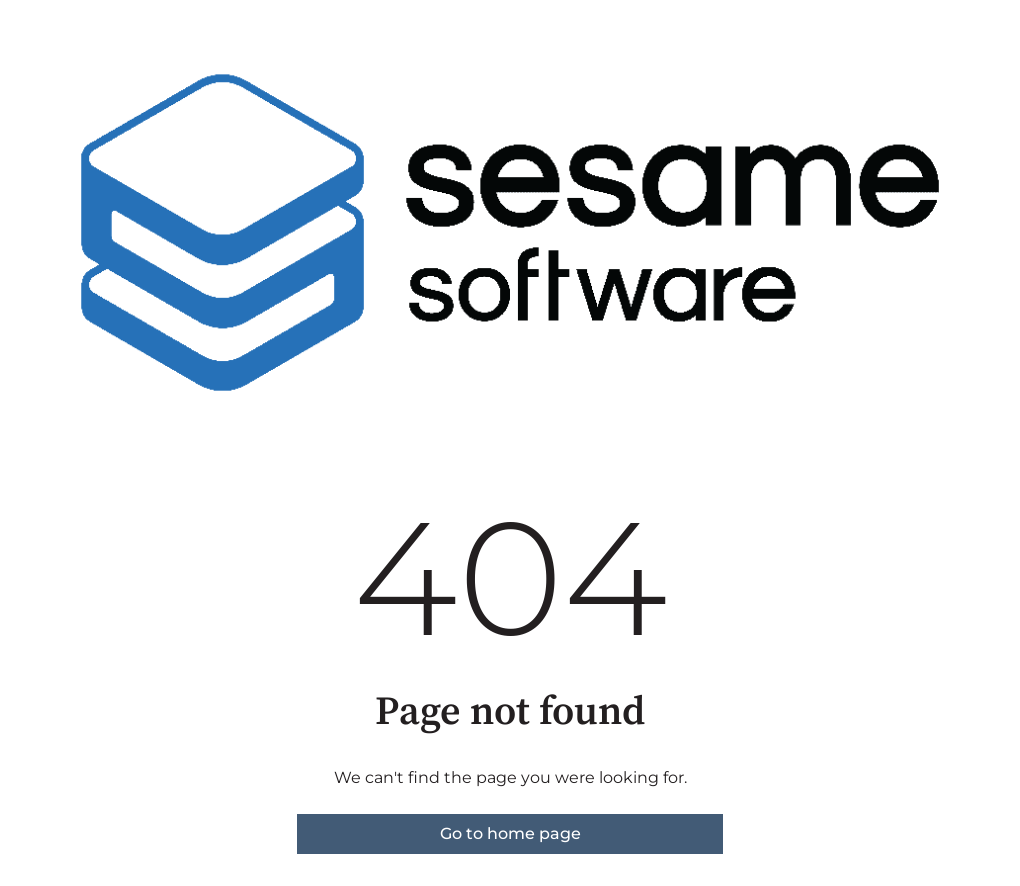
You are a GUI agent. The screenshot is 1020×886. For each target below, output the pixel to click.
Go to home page (510, 833)
